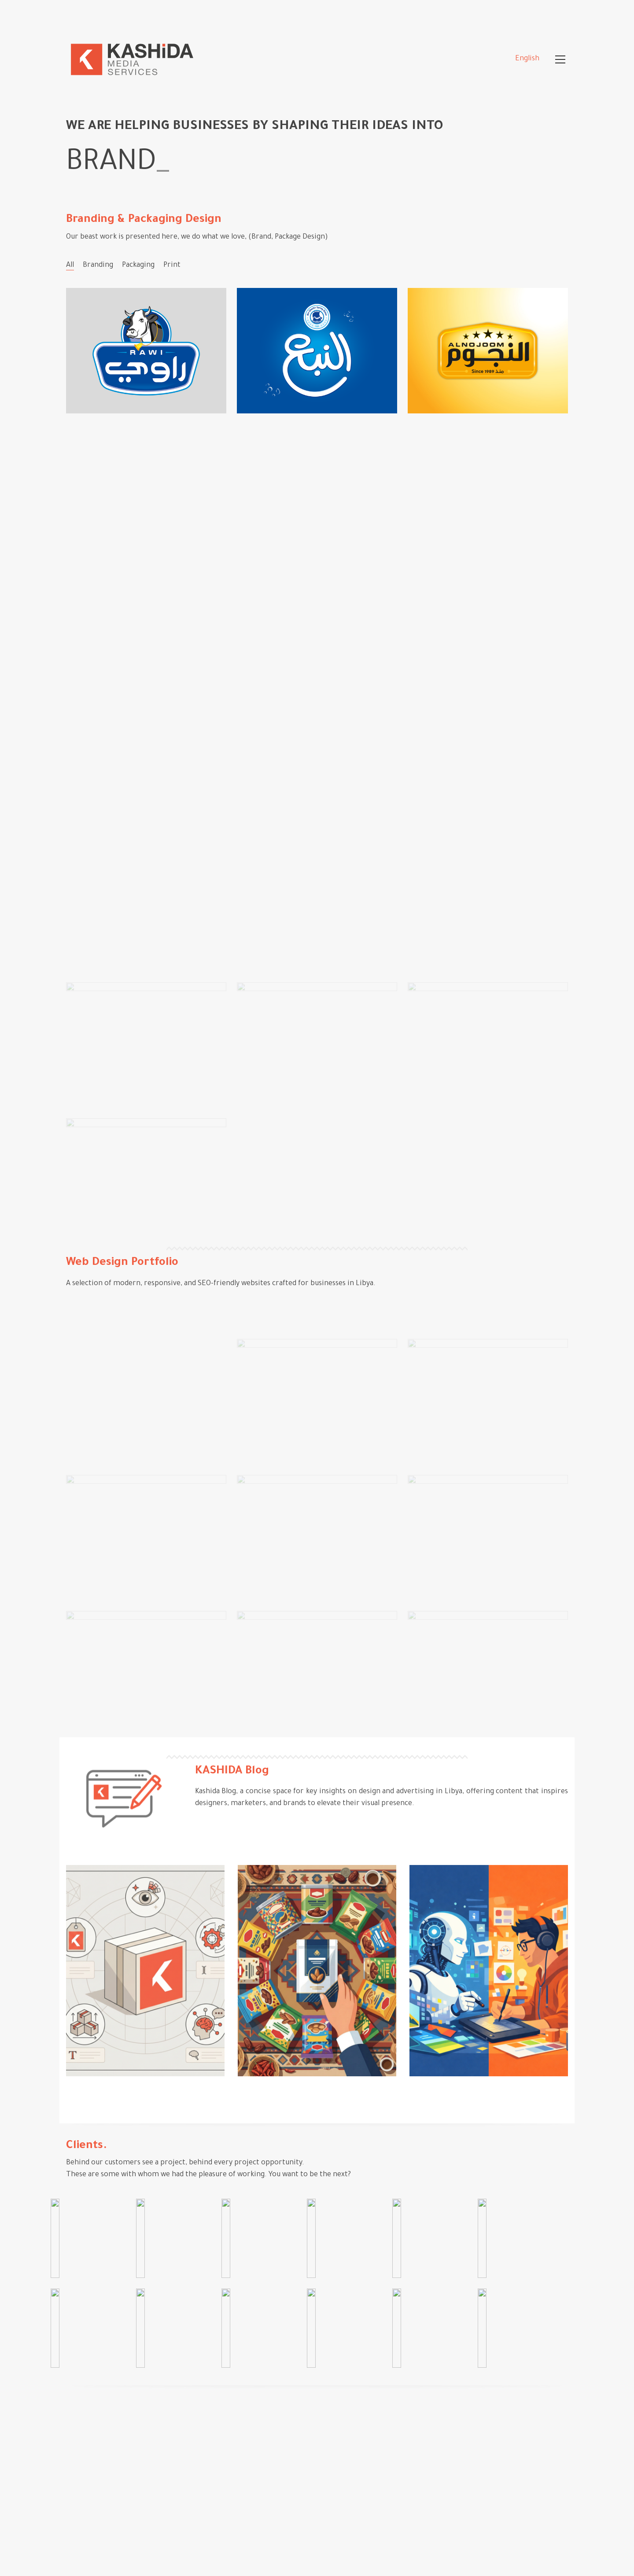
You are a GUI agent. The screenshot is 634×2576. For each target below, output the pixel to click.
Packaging (138, 265)
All (70, 265)
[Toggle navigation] (560, 59)
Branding (98, 265)
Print (172, 265)
